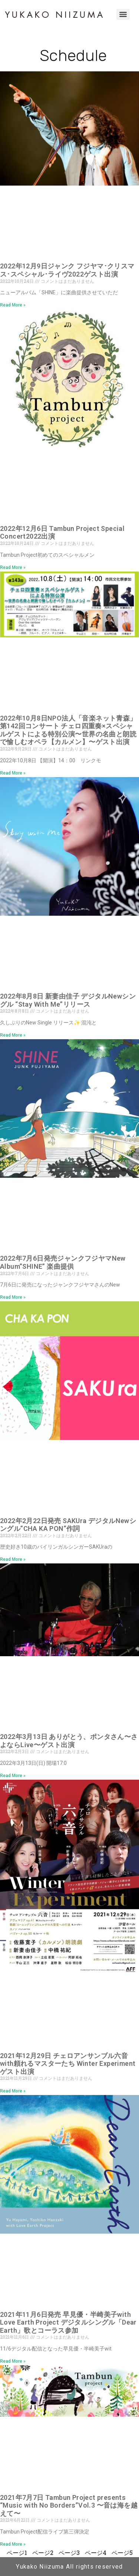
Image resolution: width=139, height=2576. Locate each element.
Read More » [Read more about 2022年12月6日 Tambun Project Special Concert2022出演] (13, 567)
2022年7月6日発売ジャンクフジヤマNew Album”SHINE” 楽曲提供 (63, 1262)
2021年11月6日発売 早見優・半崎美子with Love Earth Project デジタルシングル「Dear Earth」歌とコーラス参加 (68, 2322)
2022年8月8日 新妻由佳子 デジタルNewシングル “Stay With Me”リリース (68, 1000)
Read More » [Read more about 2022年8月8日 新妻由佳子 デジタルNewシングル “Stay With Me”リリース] (13, 1035)
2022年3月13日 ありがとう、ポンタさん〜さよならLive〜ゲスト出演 (69, 1741)
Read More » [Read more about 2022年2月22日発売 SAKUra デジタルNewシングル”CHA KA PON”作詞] (13, 1559)
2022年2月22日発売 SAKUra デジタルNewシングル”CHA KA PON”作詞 (68, 1525)
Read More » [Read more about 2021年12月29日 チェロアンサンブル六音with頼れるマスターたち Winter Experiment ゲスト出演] (13, 2091)
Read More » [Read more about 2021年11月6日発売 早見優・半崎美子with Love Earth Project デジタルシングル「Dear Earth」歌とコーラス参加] (13, 2361)
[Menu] (123, 14)
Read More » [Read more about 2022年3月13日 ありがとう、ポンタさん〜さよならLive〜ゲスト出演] (13, 1775)
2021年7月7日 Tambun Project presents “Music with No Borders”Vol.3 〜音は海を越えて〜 (69, 2505)
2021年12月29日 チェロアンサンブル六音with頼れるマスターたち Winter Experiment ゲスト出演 (67, 2063)
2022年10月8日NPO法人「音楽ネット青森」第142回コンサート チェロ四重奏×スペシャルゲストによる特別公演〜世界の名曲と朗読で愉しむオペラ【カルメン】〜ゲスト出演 (68, 730)
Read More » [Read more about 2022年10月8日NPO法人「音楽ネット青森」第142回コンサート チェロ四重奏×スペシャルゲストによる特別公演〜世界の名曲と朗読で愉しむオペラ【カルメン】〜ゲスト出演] (13, 773)
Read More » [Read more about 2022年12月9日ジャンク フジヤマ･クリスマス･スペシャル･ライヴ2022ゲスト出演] (13, 305)
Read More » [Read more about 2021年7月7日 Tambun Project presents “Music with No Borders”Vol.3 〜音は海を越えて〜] (13, 2544)
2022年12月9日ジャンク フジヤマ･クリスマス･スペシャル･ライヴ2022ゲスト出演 (67, 270)
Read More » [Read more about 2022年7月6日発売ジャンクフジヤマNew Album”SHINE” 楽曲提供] (13, 1297)
